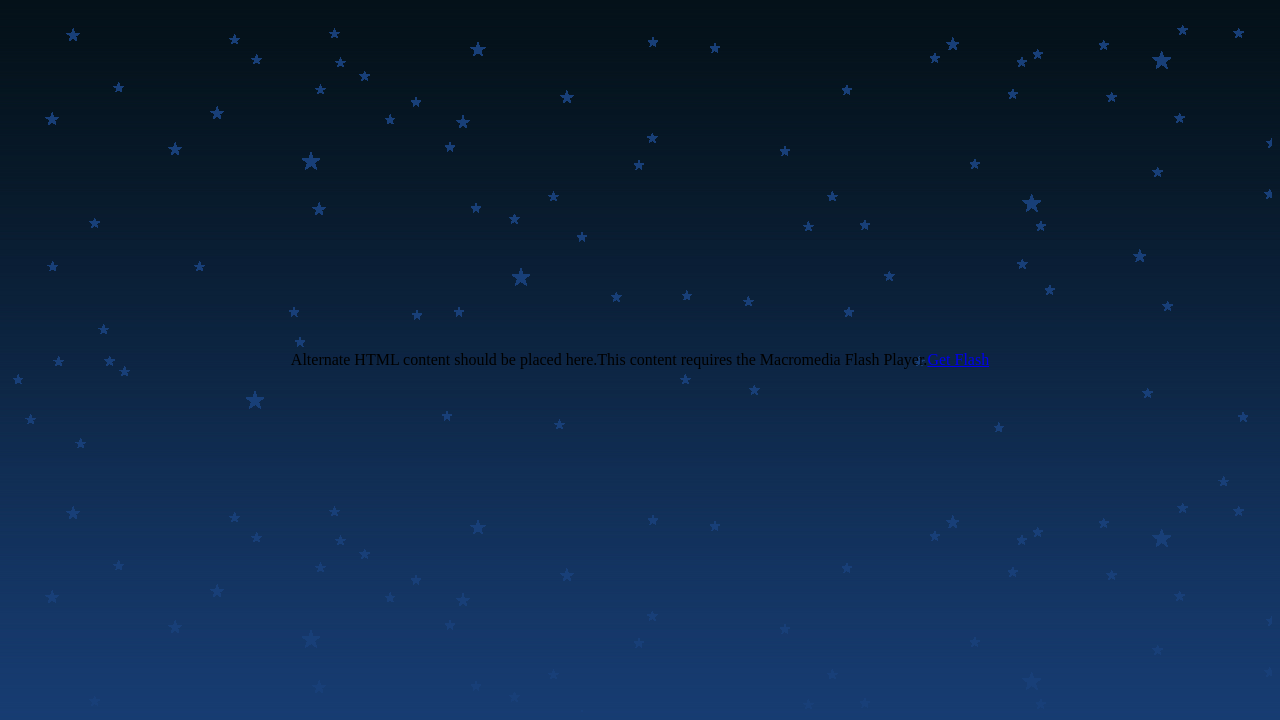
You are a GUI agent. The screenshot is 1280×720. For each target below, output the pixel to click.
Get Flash (958, 359)
